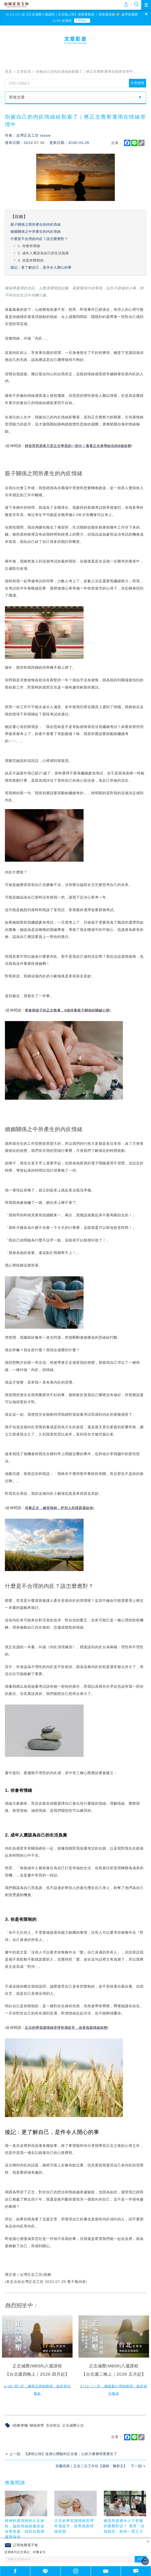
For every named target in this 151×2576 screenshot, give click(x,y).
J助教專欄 (20, 2425)
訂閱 (140, 2559)
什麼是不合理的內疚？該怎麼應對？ (40, 239)
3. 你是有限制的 (31, 260)
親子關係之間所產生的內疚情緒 (36, 225)
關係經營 (37, 2425)
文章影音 (24, 71)
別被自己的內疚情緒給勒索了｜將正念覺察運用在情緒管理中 (87, 71)
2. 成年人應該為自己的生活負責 (44, 253)
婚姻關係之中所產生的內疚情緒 (36, 232)
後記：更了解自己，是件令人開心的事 (42, 268)
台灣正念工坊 (16, 4)
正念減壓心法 (75, 2425)
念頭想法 (54, 2425)
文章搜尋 (137, 83)
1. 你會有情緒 (29, 246)
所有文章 (17, 97)
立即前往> (82, 20)
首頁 (8, 71)
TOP (145, 2562)
